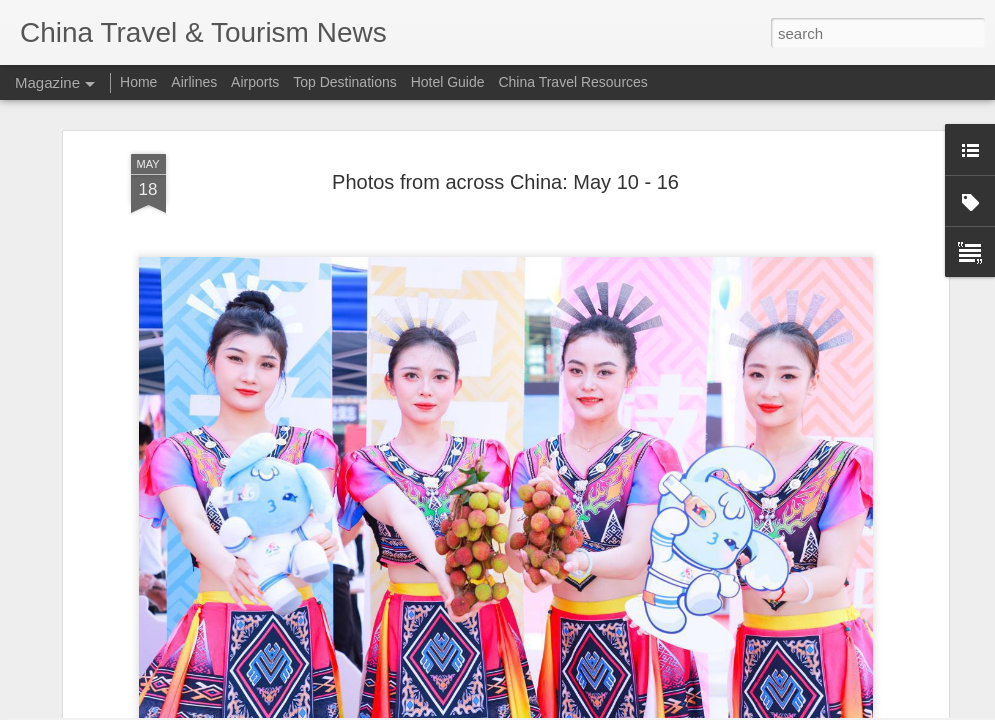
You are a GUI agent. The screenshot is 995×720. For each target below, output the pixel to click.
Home (138, 82)
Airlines (194, 82)
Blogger (596, 709)
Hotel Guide (448, 82)
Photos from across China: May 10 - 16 (505, 102)
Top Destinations (345, 82)
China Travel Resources (572, 82)
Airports (255, 82)
